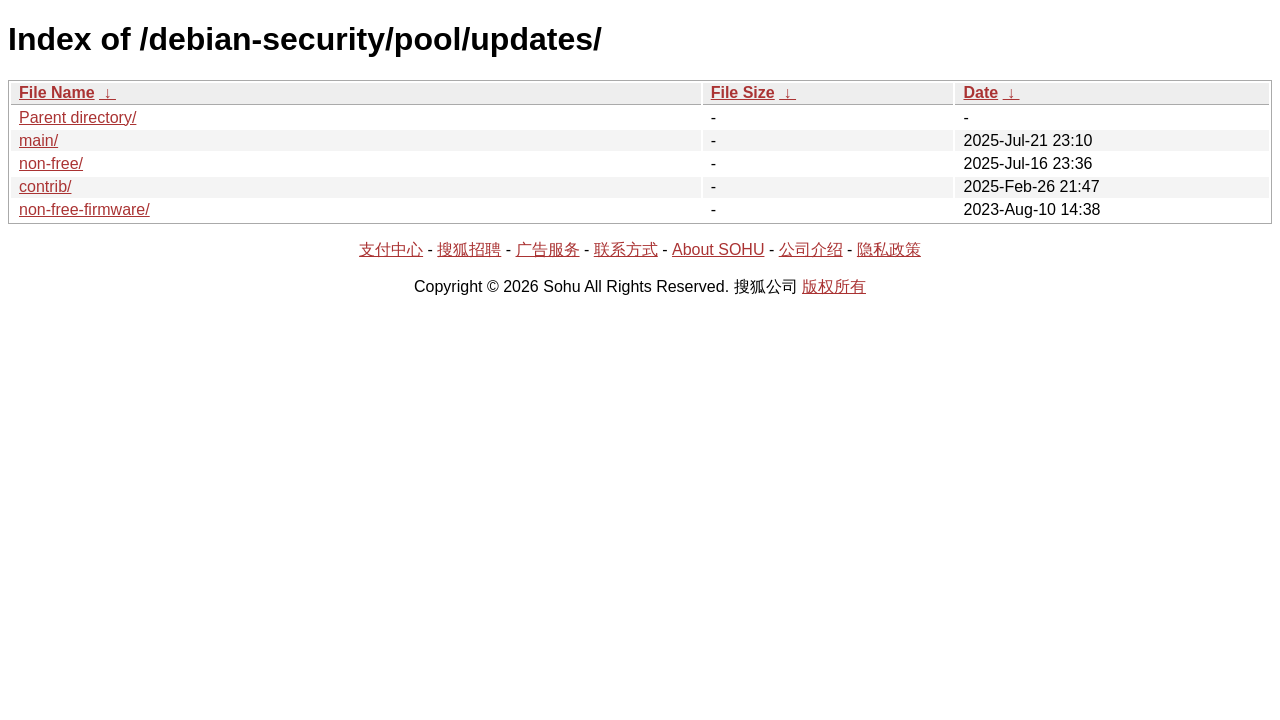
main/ (38, 140)
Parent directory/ (77, 117)
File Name (57, 92)
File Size (743, 92)
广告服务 (548, 249)
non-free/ (51, 163)
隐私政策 (889, 249)
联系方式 (626, 249)
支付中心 (391, 249)
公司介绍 (811, 249)
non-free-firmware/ (84, 209)
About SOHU (718, 249)
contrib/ (45, 186)
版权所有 (834, 286)
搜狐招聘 (469, 249)
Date (980, 92)
